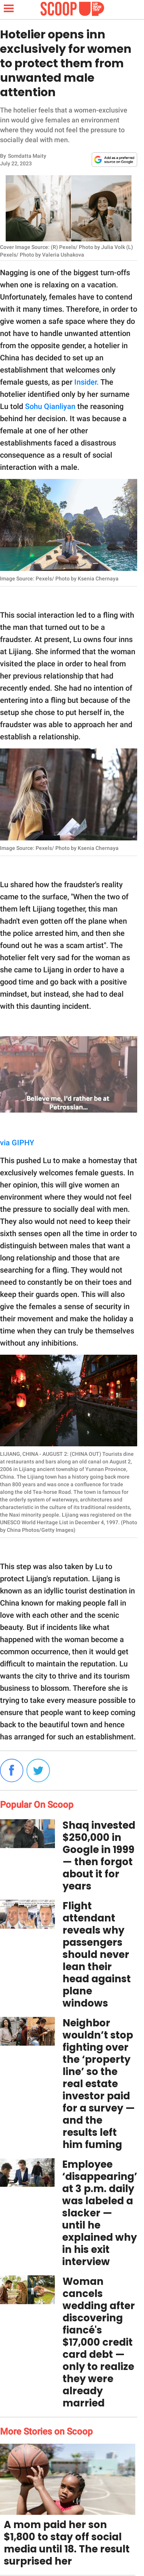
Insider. (86, 382)
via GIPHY (17, 1142)
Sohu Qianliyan (50, 406)
